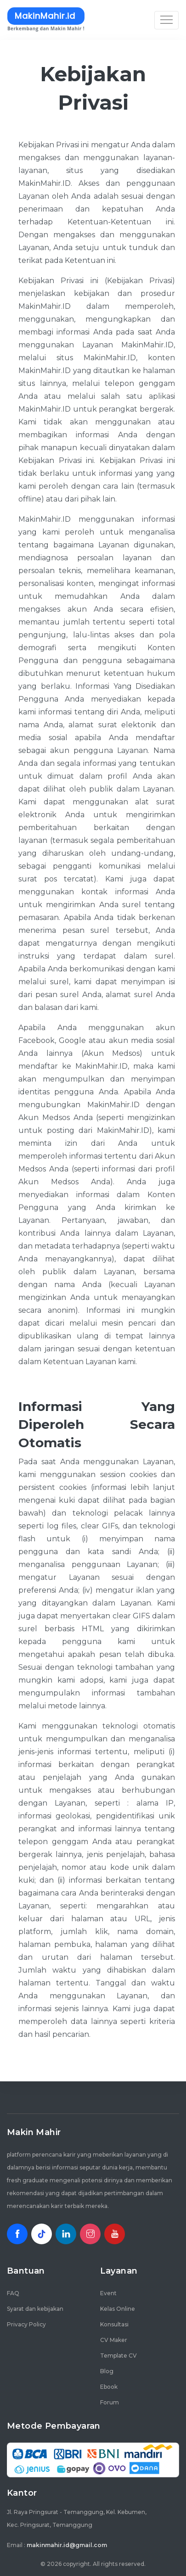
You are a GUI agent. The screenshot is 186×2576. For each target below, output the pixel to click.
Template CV (118, 2355)
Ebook (109, 2386)
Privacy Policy (26, 2324)
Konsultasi (114, 2324)
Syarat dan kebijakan (35, 2308)
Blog (106, 2371)
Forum (109, 2402)
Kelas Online (117, 2308)
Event (108, 2293)
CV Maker (113, 2339)
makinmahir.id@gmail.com (67, 2545)
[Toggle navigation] (166, 20)
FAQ (13, 2293)
